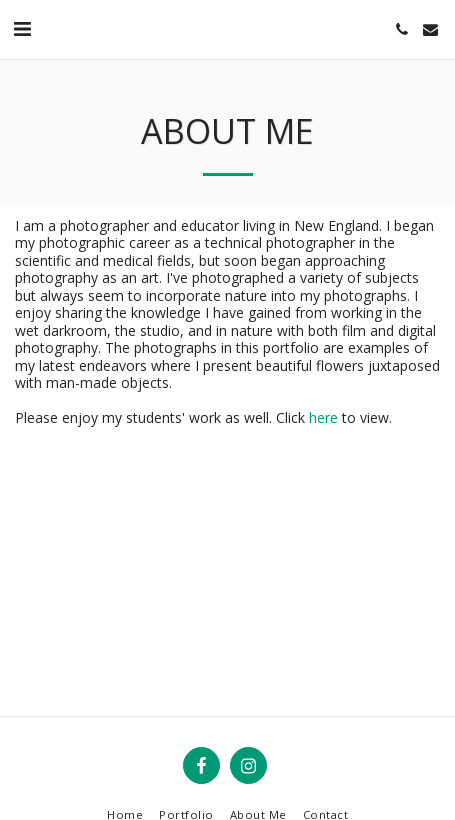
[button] (22, 28)
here (323, 417)
